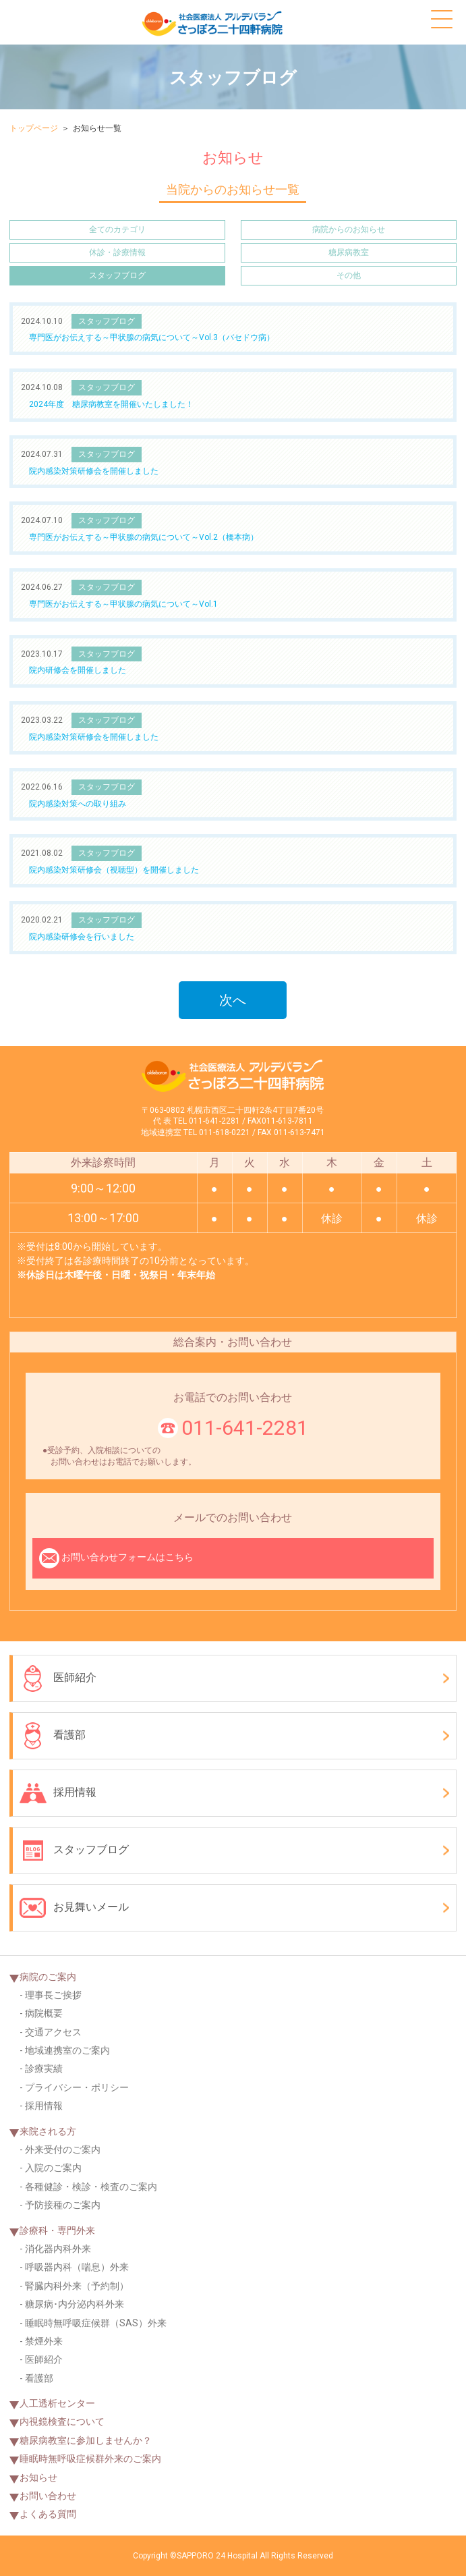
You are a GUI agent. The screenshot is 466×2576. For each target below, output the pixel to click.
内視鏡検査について (62, 2421)
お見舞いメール (74, 1907)
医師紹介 (58, 1678)
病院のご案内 (48, 1976)
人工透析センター (57, 2403)
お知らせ (38, 2477)
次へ (232, 1000)
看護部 (53, 1735)
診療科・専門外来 (57, 2230)
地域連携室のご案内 (67, 2050)
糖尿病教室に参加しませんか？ (86, 2440)
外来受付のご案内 (62, 2149)
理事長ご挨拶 (53, 1995)
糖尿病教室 (348, 252)
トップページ (33, 128)
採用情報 (58, 1793)
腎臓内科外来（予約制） (77, 2285)
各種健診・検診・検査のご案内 (91, 2186)
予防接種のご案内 (62, 2204)
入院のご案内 (53, 2167)
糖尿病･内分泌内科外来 (74, 2304)
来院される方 (48, 2131)
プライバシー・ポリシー (77, 2087)
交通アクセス (53, 2032)
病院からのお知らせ (348, 229)
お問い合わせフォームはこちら (116, 1558)
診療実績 (44, 2068)
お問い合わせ (48, 2495)
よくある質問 (48, 2514)
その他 (349, 275)
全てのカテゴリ (117, 229)
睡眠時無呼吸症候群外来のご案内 (90, 2458)
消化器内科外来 (58, 2248)
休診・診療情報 (117, 252)
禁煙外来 (44, 2341)
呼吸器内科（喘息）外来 (77, 2267)
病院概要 (44, 2013)
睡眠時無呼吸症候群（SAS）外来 (96, 2323)
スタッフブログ (117, 275)
